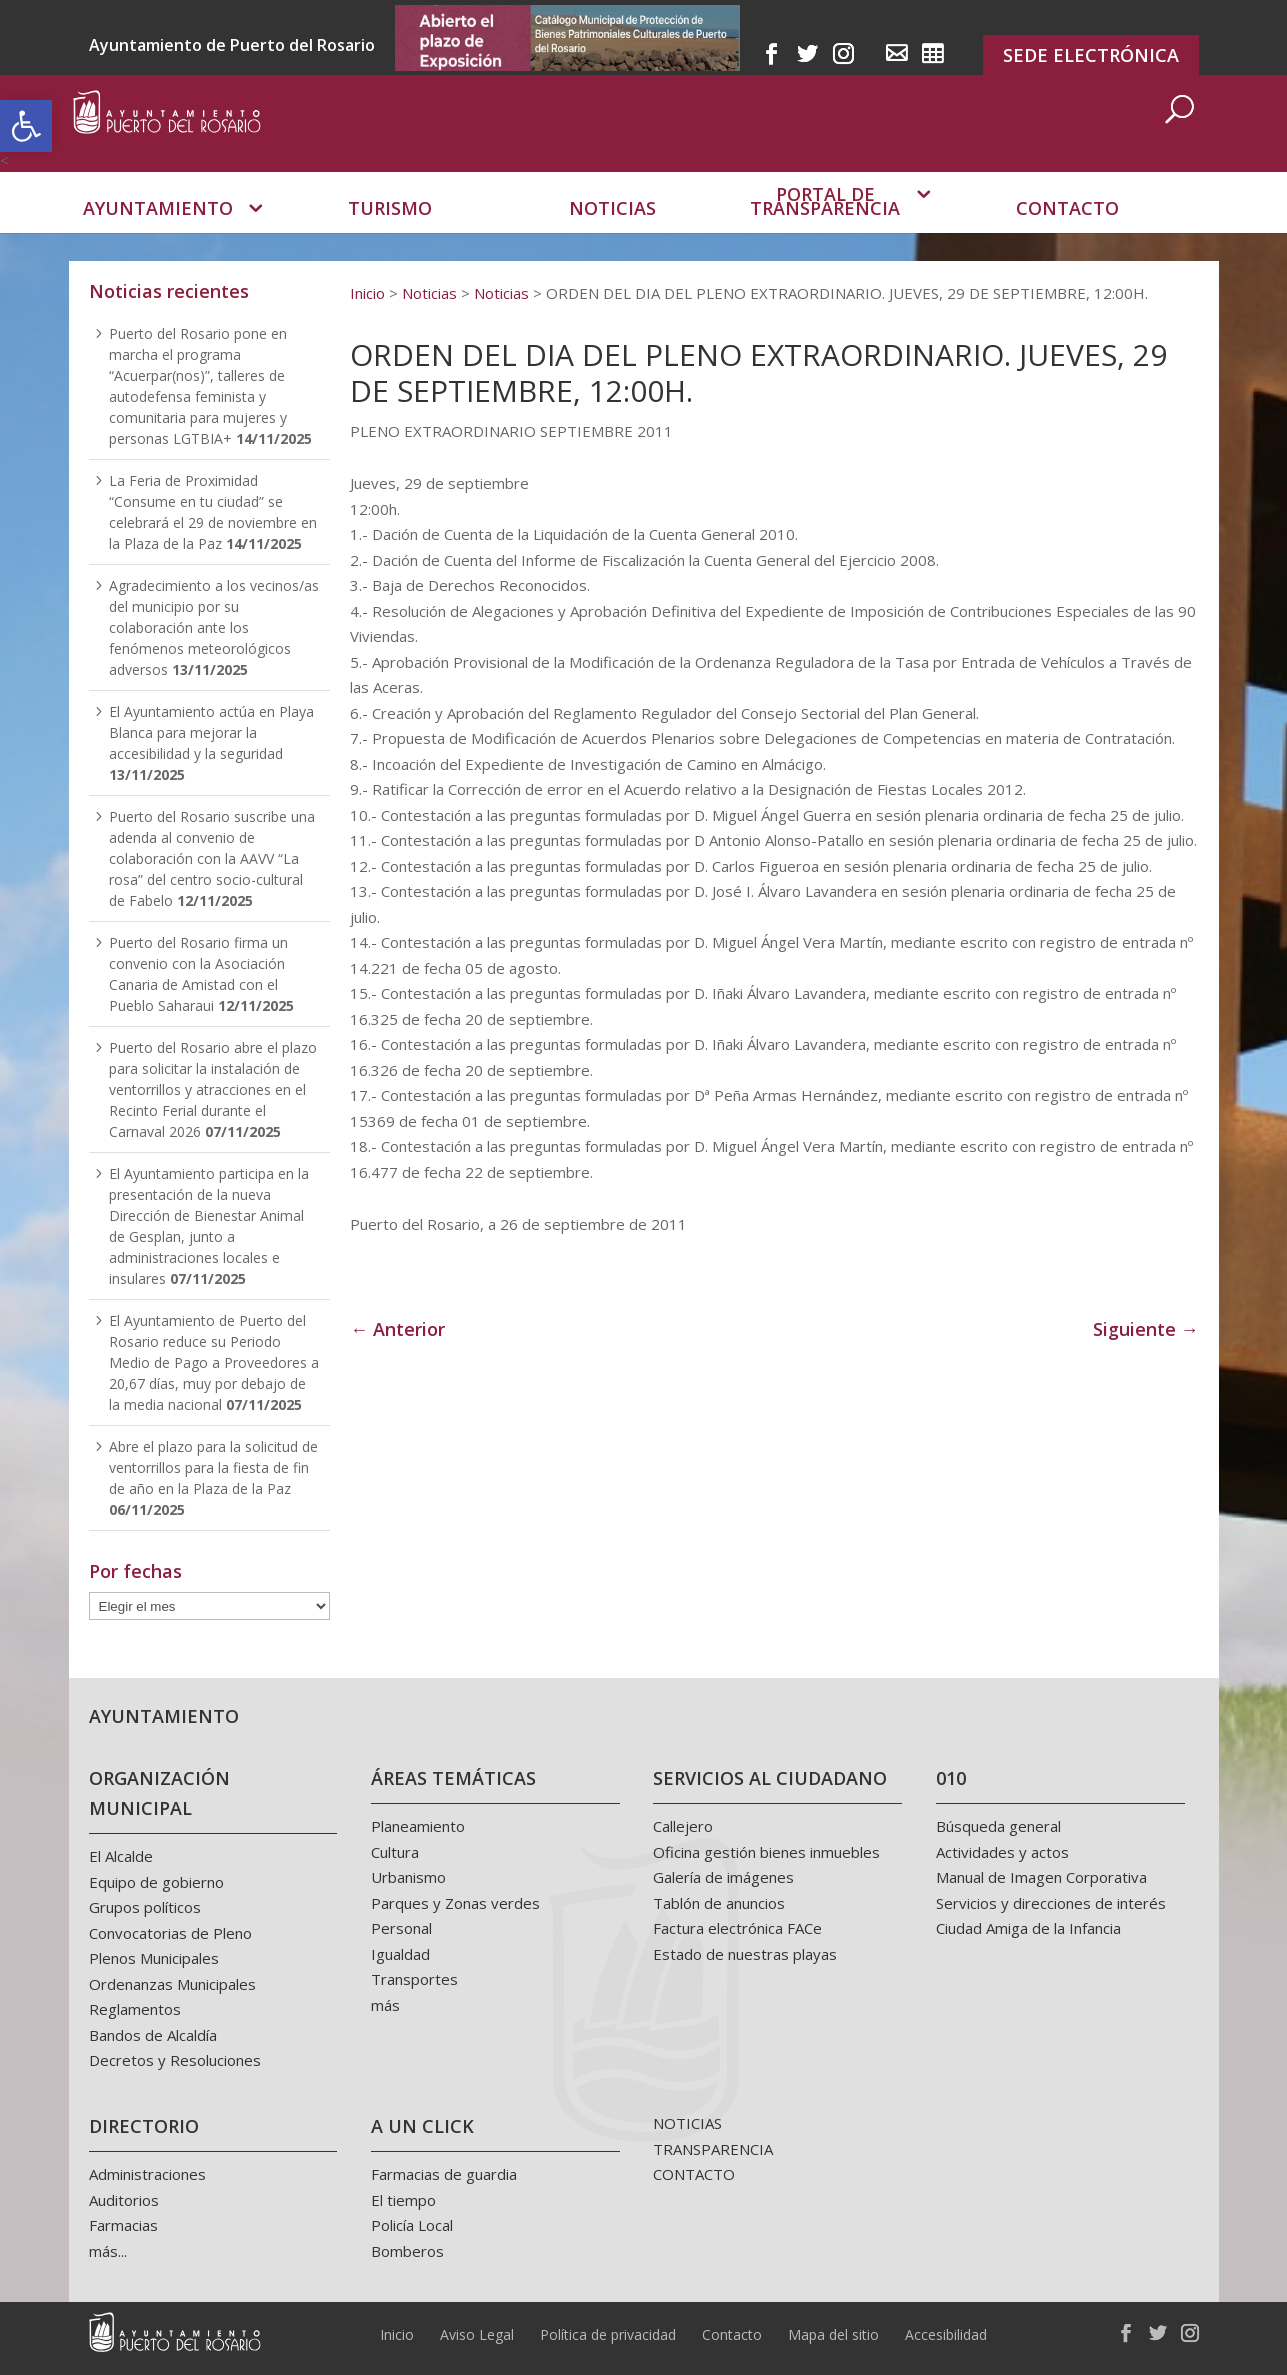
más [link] (385, 2005)
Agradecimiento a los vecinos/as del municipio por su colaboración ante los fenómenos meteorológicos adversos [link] (214, 627)
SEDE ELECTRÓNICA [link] (1091, 55)
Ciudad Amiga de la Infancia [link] (1028, 1928)
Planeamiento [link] (418, 1826)
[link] (26, 126)
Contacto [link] (1067, 235)
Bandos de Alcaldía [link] (153, 2035)
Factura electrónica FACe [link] (737, 1928)
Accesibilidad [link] (946, 2334)
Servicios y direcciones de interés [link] (1051, 1903)
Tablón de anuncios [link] (719, 1903)
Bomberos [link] (407, 2251)
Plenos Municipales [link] (154, 1958)
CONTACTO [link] (694, 2174)
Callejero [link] (683, 1826)
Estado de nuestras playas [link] (745, 1954)
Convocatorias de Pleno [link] (170, 1933)
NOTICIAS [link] (687, 2123)
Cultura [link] (395, 1852)
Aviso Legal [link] (477, 2334)
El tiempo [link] (403, 2200)
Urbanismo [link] (408, 1877)
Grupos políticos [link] (145, 1907)
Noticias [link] (612, 235)
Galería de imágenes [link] (723, 1877)
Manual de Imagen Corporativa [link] (1041, 1877)
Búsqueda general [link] (998, 1826)
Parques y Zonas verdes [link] (455, 1903)
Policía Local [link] (412, 2225)
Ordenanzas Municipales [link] (172, 1984)
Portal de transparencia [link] (825, 228)
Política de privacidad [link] (608, 2334)
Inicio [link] (397, 2334)
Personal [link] (401, 1928)
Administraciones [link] (147, 2174)
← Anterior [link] (397, 1329)
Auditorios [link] (124, 2200)
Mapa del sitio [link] (833, 2334)
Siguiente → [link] (1146, 1329)
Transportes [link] (414, 1979)
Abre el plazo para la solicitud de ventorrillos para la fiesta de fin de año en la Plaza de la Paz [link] (213, 1467)
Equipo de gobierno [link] (156, 1882)
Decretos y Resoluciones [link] (175, 2060)
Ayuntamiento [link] (158, 235)
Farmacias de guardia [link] (444, 2174)
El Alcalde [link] (121, 1856)
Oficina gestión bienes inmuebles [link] (766, 1852)
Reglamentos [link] (135, 2009)
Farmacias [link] (123, 2225)
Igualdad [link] (400, 1954)
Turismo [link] (390, 235)
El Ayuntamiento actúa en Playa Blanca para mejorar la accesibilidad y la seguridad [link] (211, 732)
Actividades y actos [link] (1002, 1852)
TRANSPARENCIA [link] (713, 2149)
